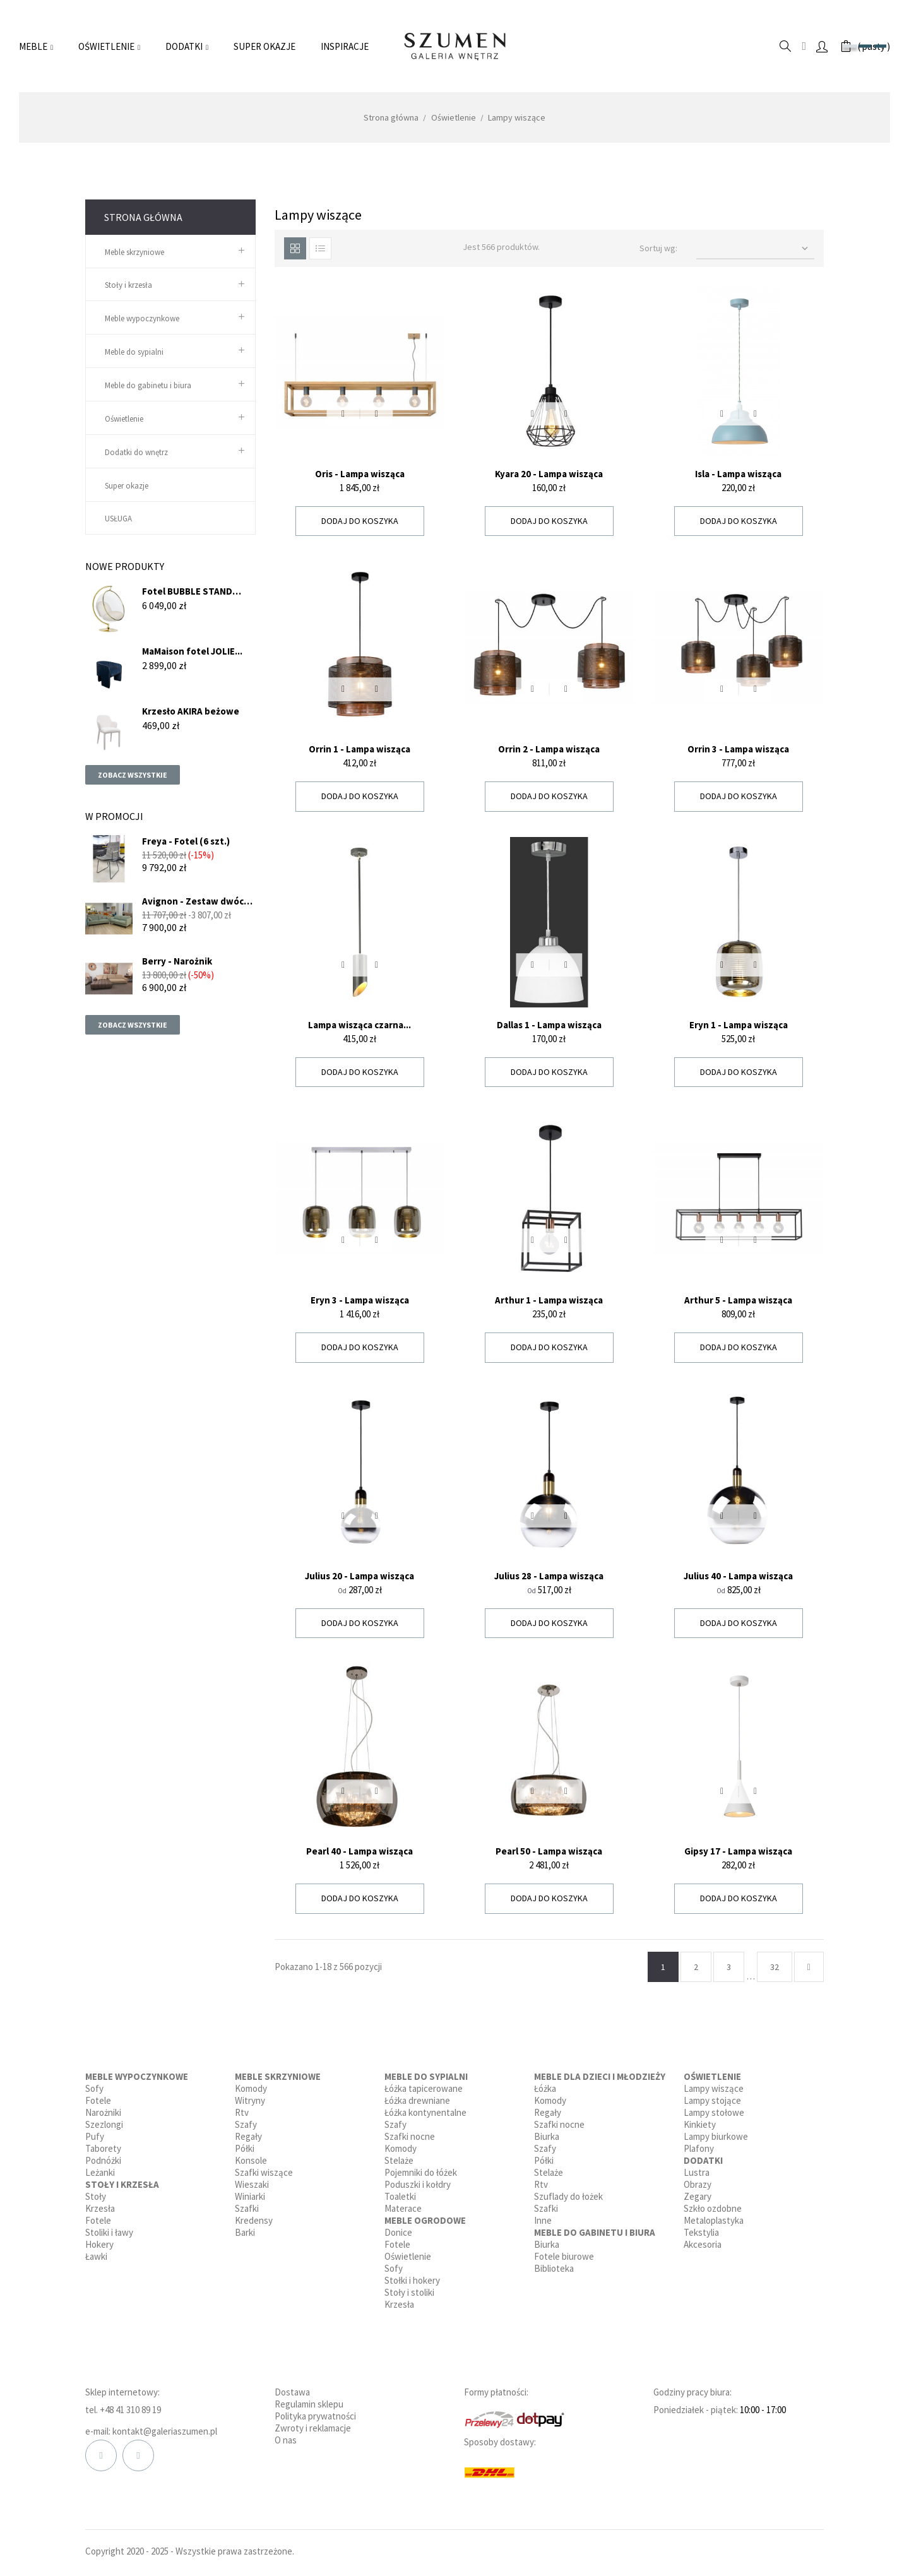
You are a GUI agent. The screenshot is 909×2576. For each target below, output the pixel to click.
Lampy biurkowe (716, 2136)
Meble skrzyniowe (134, 252)
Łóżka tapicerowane (423, 2088)
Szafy (246, 2124)
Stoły (95, 2196)
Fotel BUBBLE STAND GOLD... (187, 591)
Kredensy (254, 2220)
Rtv (242, 2112)
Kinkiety (700, 2124)
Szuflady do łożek (568, 2196)
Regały (248, 2136)
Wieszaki (252, 2184)
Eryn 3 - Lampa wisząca (360, 1300)
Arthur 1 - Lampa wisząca (549, 1300)
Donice (398, 2232)
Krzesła (100, 2208)
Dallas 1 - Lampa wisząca (549, 1025)
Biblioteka (554, 2268)
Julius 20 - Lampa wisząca (359, 1576)
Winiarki (250, 2196)
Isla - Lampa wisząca (738, 474)
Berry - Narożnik (177, 961)
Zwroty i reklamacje (313, 2428)
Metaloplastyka (714, 2220)
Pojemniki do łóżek (420, 2172)
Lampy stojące (712, 2100)
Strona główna (143, 217)
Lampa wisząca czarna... (359, 1025)
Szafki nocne (409, 2136)
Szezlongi (104, 2124)
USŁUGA (118, 518)
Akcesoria (703, 2244)
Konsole (251, 2160)
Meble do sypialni (134, 352)
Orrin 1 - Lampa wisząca (359, 749)
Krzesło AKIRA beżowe (190, 711)
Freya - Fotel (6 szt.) (186, 841)
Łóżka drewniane (417, 2100)
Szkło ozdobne (713, 2208)
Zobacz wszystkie (132, 775)
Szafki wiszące (264, 2172)
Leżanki (100, 2172)
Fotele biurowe (564, 2256)
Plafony (699, 2148)
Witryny (250, 2100)
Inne (543, 2220)
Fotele (98, 2100)
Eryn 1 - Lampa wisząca (738, 1025)
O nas (286, 2440)
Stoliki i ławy (109, 2232)
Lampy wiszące (714, 2088)
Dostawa (292, 2392)
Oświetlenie (124, 418)
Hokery (99, 2244)
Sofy (94, 2088)
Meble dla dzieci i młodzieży (599, 2076)
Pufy (94, 2136)
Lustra (697, 2172)
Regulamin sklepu (309, 2404)
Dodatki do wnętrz (136, 452)
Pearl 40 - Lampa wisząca (359, 1851)
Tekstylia (701, 2232)
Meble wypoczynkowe (142, 318)
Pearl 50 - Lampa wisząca (549, 1851)
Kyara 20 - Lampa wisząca (549, 474)
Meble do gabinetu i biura (148, 385)
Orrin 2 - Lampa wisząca (549, 749)
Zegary (697, 2196)
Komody (251, 2088)
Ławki (96, 2256)
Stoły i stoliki (409, 2292)
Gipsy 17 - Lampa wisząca (738, 1851)
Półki (244, 2148)
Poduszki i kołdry (417, 2184)
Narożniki (103, 2112)
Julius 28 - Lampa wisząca (548, 1576)
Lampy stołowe (714, 2112)
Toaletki (400, 2196)
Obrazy (697, 2184)
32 (774, 1967)
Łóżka (545, 2088)
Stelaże (398, 2160)
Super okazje (126, 485)
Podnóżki (103, 2160)
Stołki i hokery (412, 2280)
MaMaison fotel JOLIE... (192, 651)
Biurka (546, 2136)
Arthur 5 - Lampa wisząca (738, 1300)
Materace (403, 2208)
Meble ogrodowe (425, 2220)
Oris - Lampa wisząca (360, 474)
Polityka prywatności (315, 2416)
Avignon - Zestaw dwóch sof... (195, 901)
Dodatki (703, 2160)
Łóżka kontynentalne (425, 2112)
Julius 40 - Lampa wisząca (738, 1576)
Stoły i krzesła (128, 285)
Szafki (247, 2208)
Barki (245, 2232)
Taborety (103, 2148)
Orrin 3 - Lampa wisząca (738, 749)
